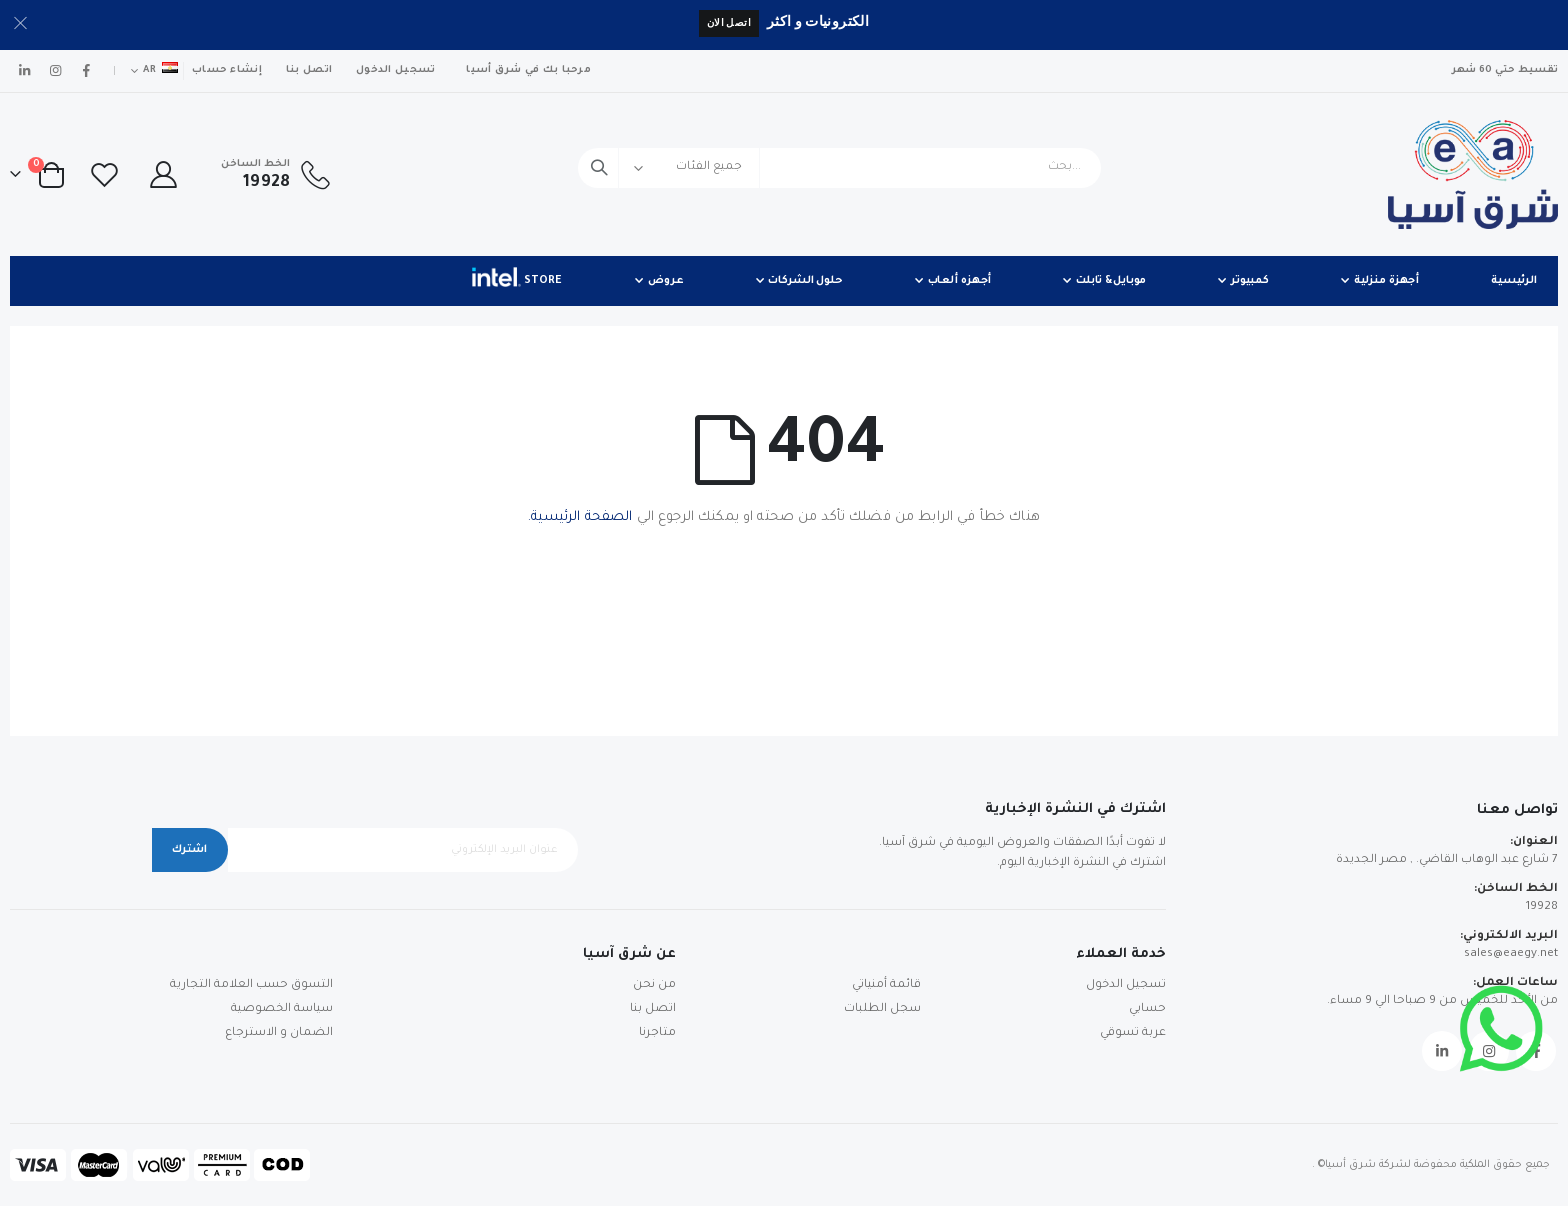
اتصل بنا (309, 70)
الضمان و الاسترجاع (279, 1033)
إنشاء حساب (227, 70)
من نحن (654, 985)
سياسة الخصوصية (282, 1009)
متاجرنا (657, 1033)
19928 (1542, 907)
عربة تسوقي (1133, 1033)
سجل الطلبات (882, 1009)
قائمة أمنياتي (886, 985)
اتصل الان (729, 22)
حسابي (1147, 1009)
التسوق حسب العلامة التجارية (251, 985)
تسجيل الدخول (395, 70)
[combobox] (839, 168)
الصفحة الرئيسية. (580, 517)
